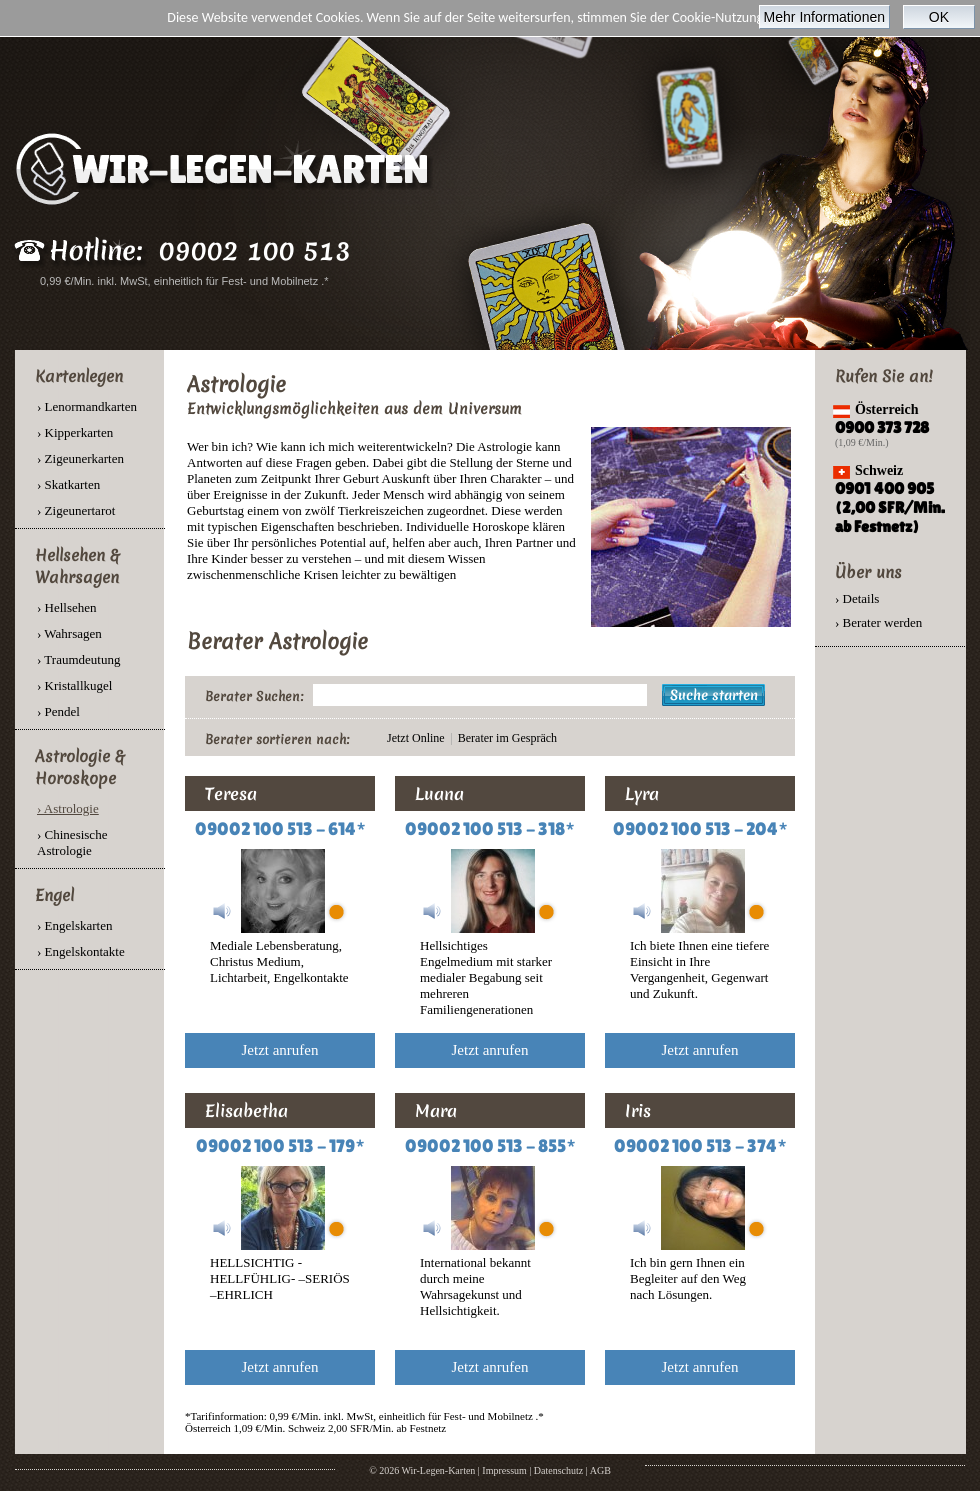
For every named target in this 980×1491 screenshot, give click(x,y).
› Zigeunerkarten (80, 458)
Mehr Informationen (824, 17)
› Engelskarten (74, 925)
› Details (857, 598)
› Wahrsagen (69, 633)
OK (939, 17)
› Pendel (58, 711)
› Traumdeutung (78, 659)
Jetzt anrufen (279, 1050)
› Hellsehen (67, 607)
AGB (600, 1470)
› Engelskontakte (81, 951)
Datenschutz (558, 1470)
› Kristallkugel (74, 685)
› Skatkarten (68, 484)
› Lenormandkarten (87, 406)
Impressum (504, 1470)
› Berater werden (878, 622)
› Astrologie (68, 808)
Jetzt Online (416, 738)
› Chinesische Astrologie (72, 842)
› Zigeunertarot (76, 510)
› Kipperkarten (75, 432)
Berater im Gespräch (507, 738)
